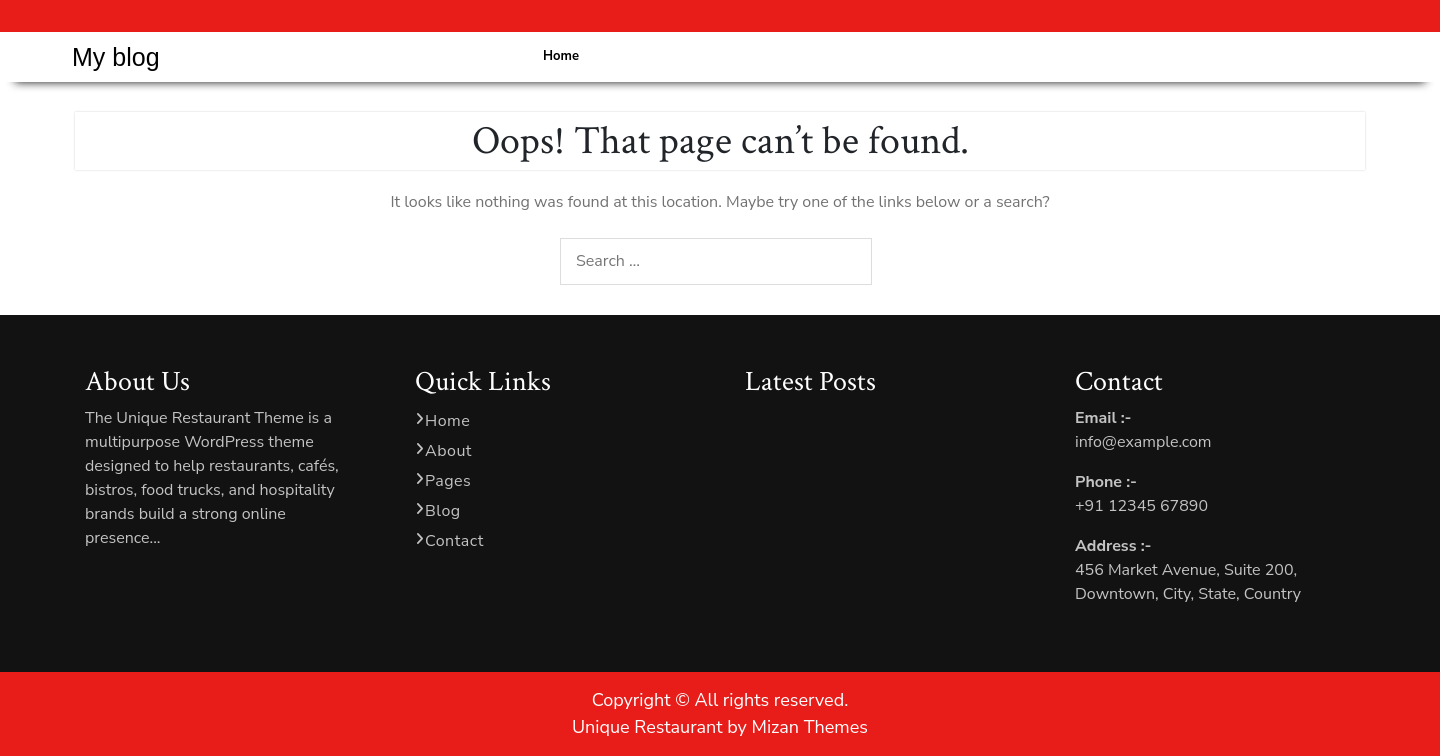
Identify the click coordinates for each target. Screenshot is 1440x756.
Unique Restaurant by (720, 727)
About (448, 451)
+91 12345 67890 (1141, 506)
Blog (443, 511)
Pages (448, 481)
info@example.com (1143, 442)
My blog (116, 57)
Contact (454, 541)
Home (561, 56)
